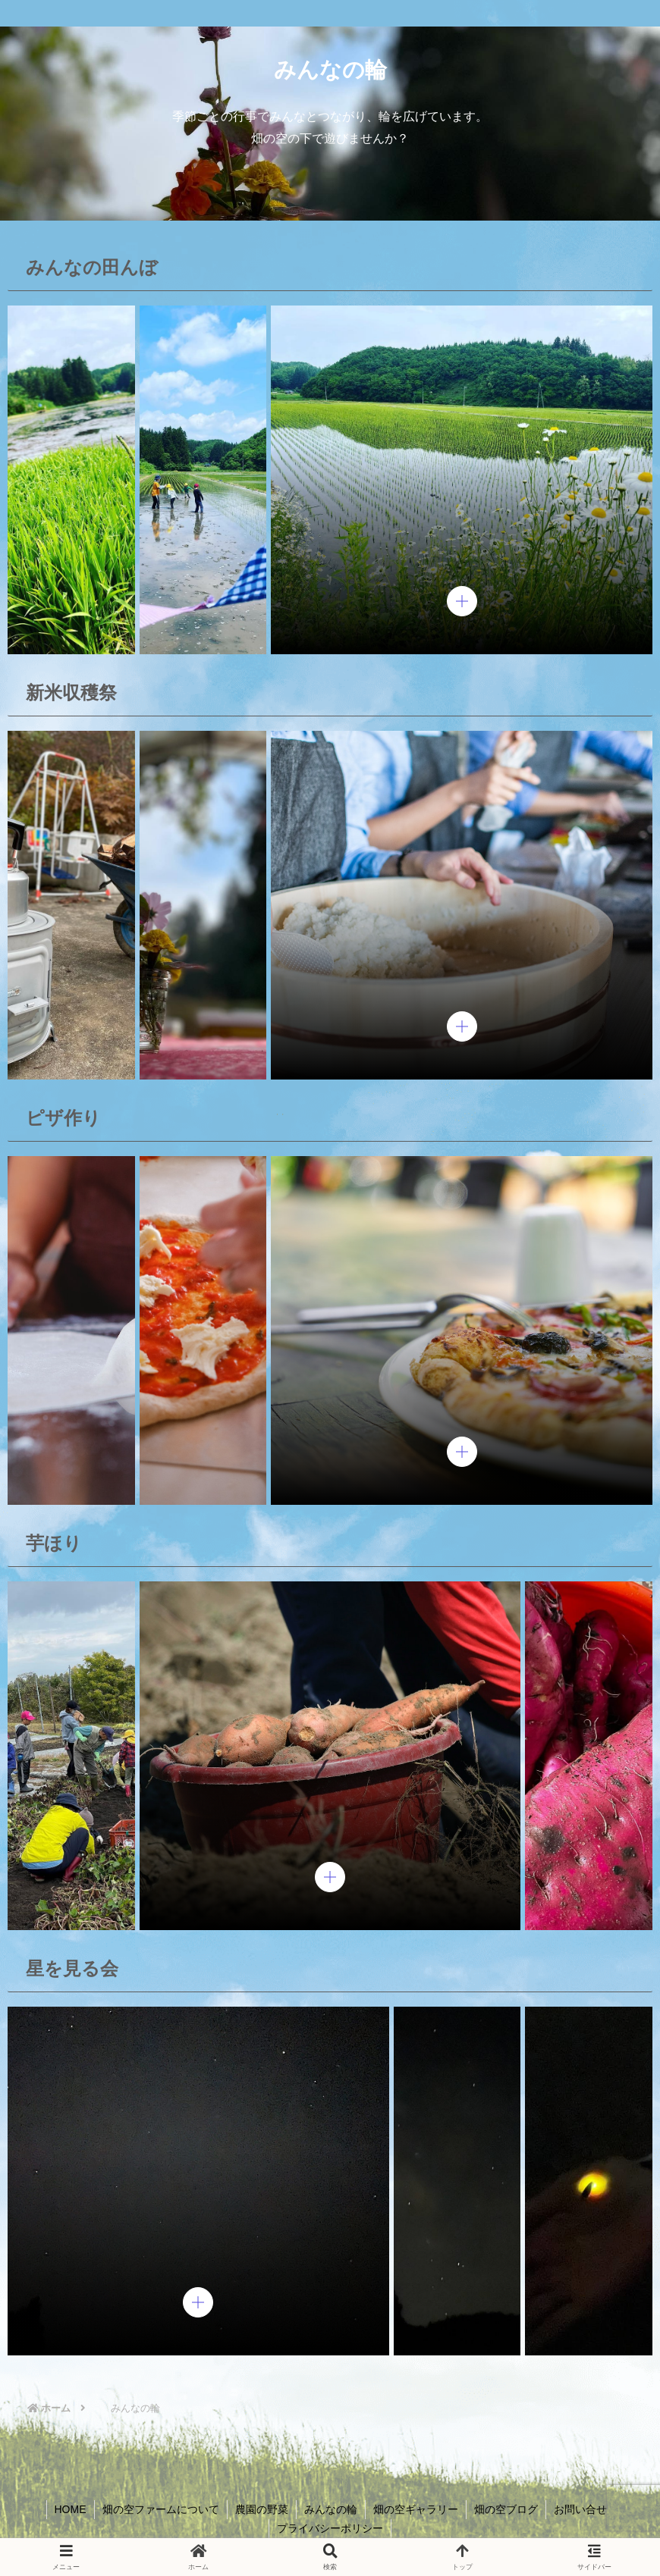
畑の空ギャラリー (415, 2509)
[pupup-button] (462, 601)
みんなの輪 (330, 2509)
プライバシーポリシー (330, 2528)
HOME (70, 2509)
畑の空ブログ (506, 2509)
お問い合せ (580, 2509)
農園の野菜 (261, 2509)
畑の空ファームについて (160, 2509)
